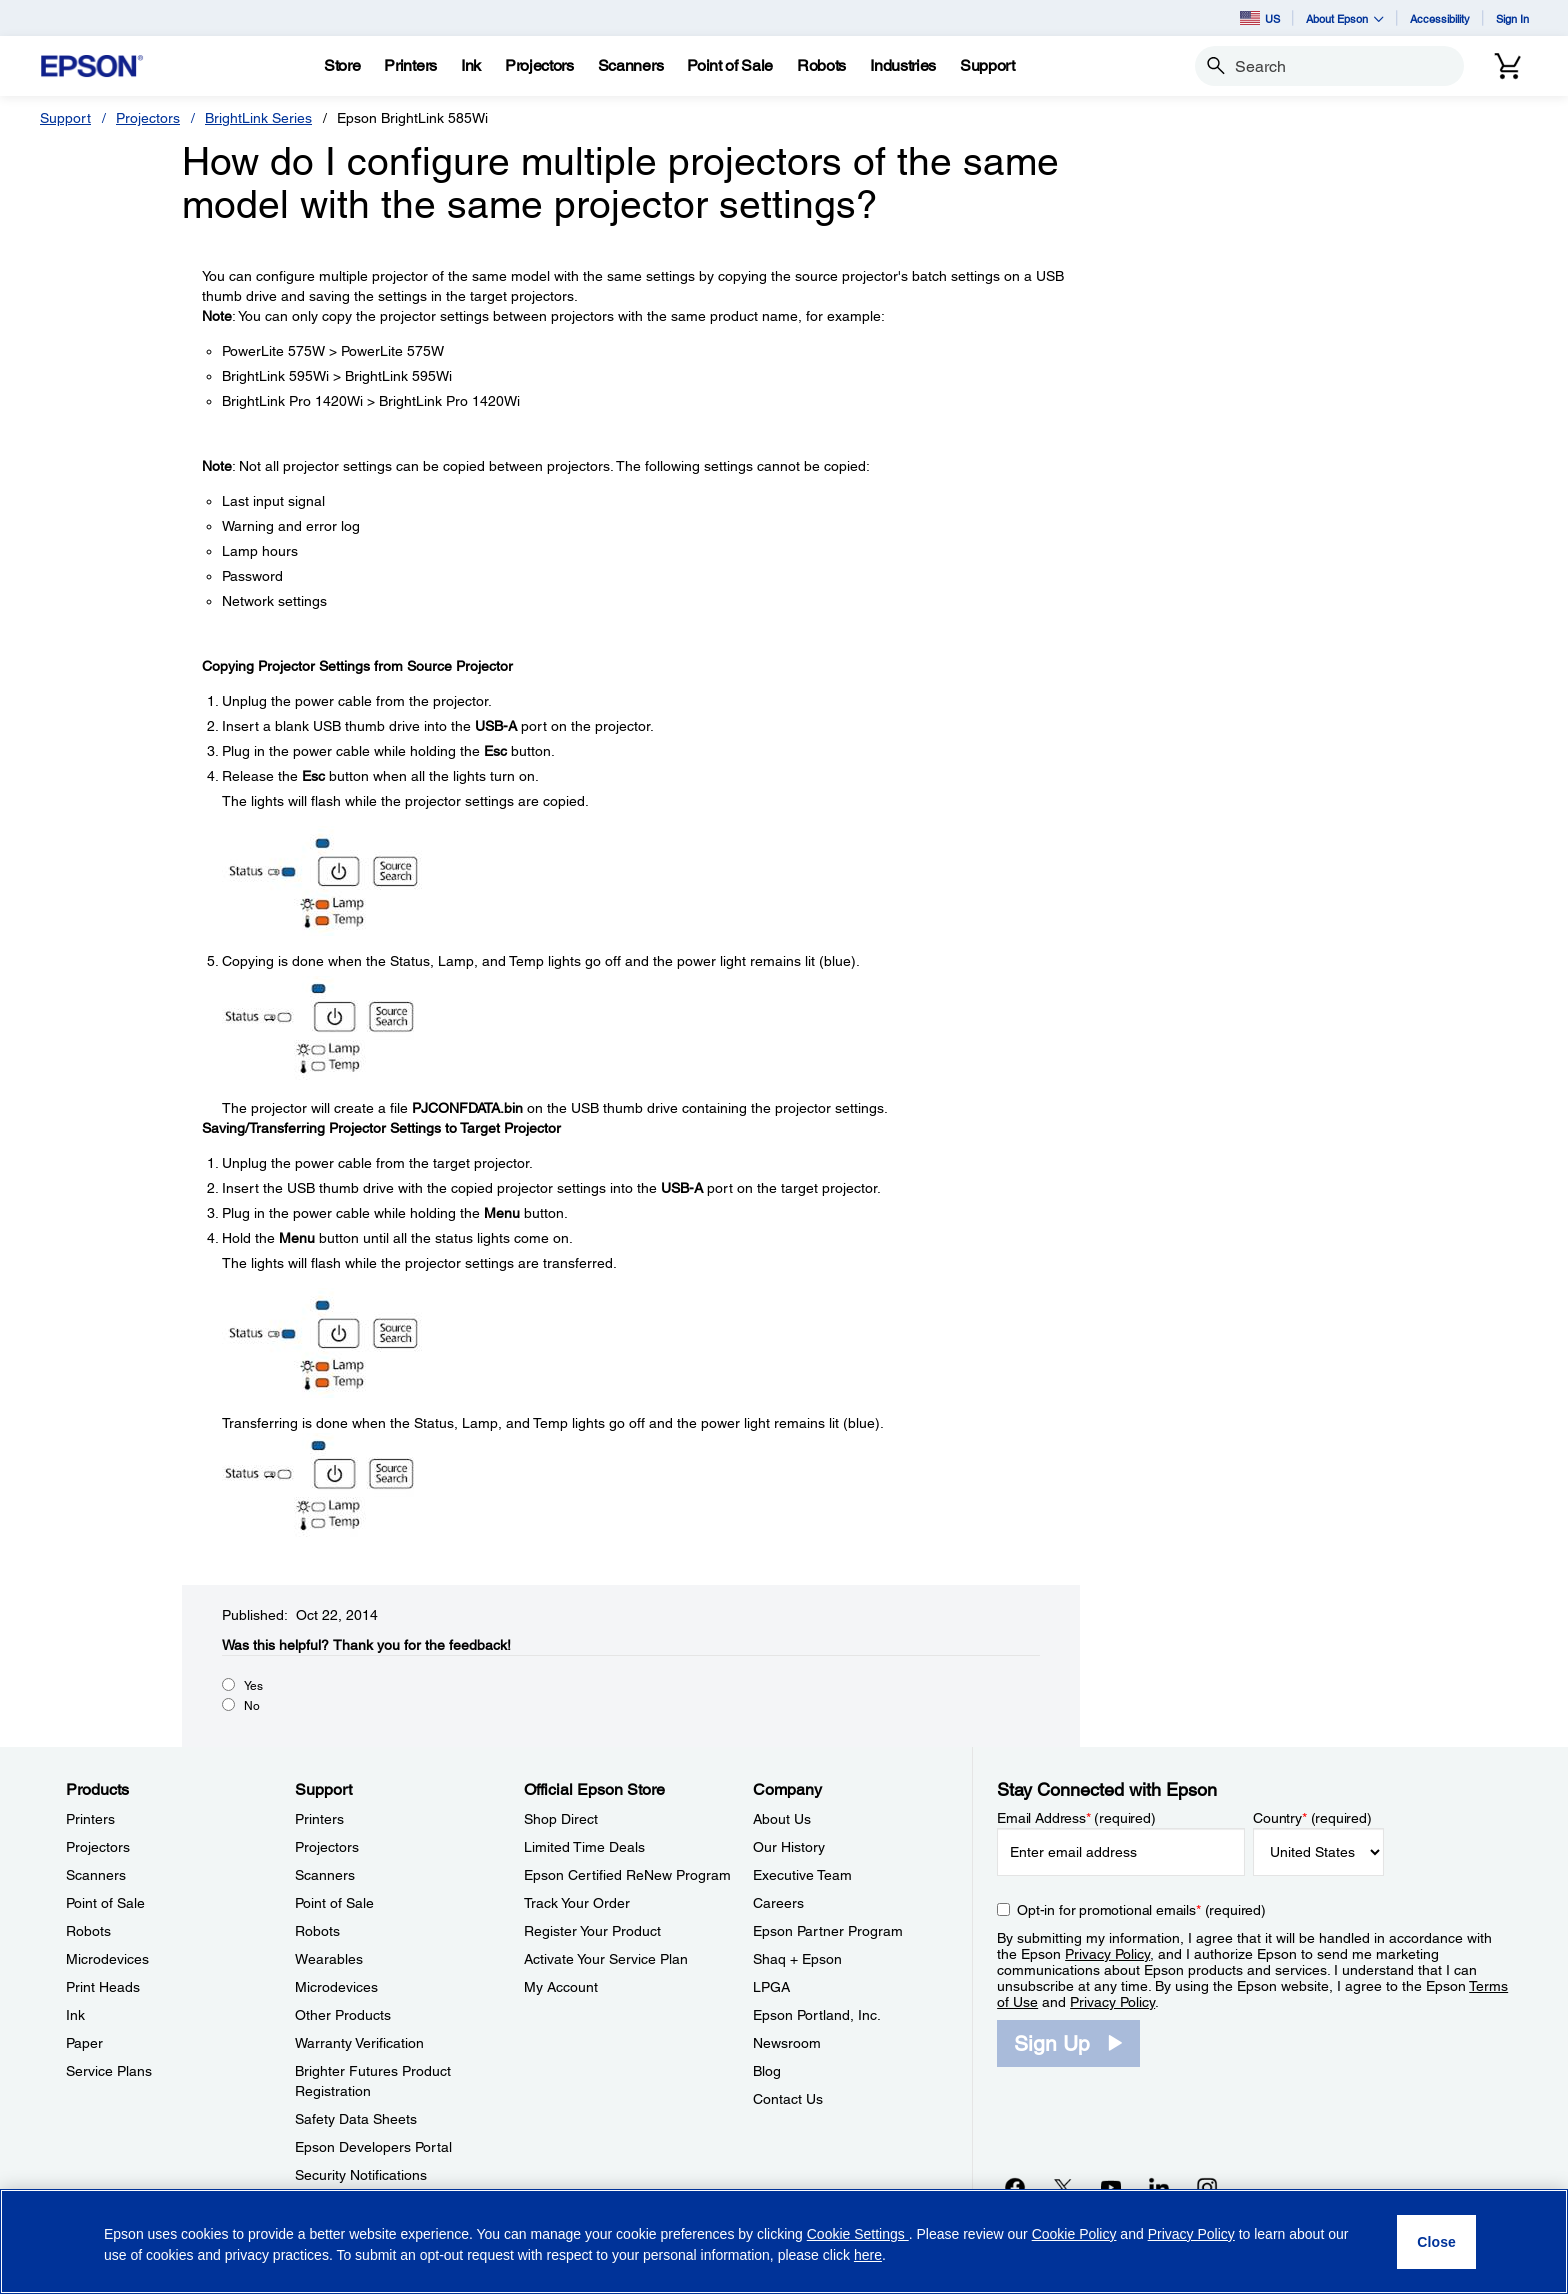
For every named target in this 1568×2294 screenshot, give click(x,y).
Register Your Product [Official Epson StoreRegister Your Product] (592, 1931)
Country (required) (1312, 1818)
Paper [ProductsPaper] (84, 2043)
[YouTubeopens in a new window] (1111, 2187)
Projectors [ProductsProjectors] (98, 1847)
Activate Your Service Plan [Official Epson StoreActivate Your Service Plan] (606, 1959)
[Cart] (1508, 66)
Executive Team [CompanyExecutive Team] (802, 1875)
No (252, 1706)
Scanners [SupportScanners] (325, 1875)
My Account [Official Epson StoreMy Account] (561, 1987)
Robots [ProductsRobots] (88, 1931)
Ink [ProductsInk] (75, 2015)
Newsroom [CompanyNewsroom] (787, 2043)
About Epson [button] (1345, 18)
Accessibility (1440, 18)
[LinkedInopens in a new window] (1159, 2187)
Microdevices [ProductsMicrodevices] (107, 1959)
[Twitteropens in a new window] (1063, 2187)
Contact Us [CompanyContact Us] (788, 2099)
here (868, 2255)
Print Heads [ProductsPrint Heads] (103, 1987)
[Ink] (471, 66)
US (1260, 18)
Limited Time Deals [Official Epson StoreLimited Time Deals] (584, 1847)
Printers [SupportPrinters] (319, 1819)
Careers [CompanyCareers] (778, 1903)
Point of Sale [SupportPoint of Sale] (334, 1903)
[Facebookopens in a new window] (1015, 2187)
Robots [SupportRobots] (317, 1931)
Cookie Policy (1074, 2234)
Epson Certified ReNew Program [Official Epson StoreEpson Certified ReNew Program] (627, 1875)
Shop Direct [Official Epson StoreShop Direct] (561, 1819)
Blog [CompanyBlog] (767, 2071)
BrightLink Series (258, 118)
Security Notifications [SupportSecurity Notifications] (361, 2175)
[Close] (1436, 2242)
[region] (784, 2241)
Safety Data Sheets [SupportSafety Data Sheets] (356, 2119)
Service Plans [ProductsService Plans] (109, 2071)
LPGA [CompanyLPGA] (771, 1987)
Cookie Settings (858, 2234)
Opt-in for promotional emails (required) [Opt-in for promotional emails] (1141, 1910)
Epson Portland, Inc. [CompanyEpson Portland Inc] (817, 2015)
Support (65, 118)
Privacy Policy (1107, 1954)
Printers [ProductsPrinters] (90, 1819)
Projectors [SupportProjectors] (327, 1847)
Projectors (148, 118)
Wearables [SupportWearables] (329, 1959)
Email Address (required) (1076, 1818)
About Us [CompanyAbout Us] (782, 1819)
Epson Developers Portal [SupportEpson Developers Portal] (373, 2147)
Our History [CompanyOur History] (789, 1847)
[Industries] (903, 66)
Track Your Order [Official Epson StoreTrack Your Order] (577, 1903)
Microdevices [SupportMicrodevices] (336, 1987)
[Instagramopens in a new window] (1207, 2187)
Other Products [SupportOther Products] (343, 2015)
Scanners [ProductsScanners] (96, 1875)
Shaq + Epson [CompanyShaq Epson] (797, 1959)
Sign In (1512, 18)
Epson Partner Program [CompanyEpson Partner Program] (828, 1931)
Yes (253, 1686)
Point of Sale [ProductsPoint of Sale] (105, 1903)
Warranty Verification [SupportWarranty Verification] (359, 2043)
